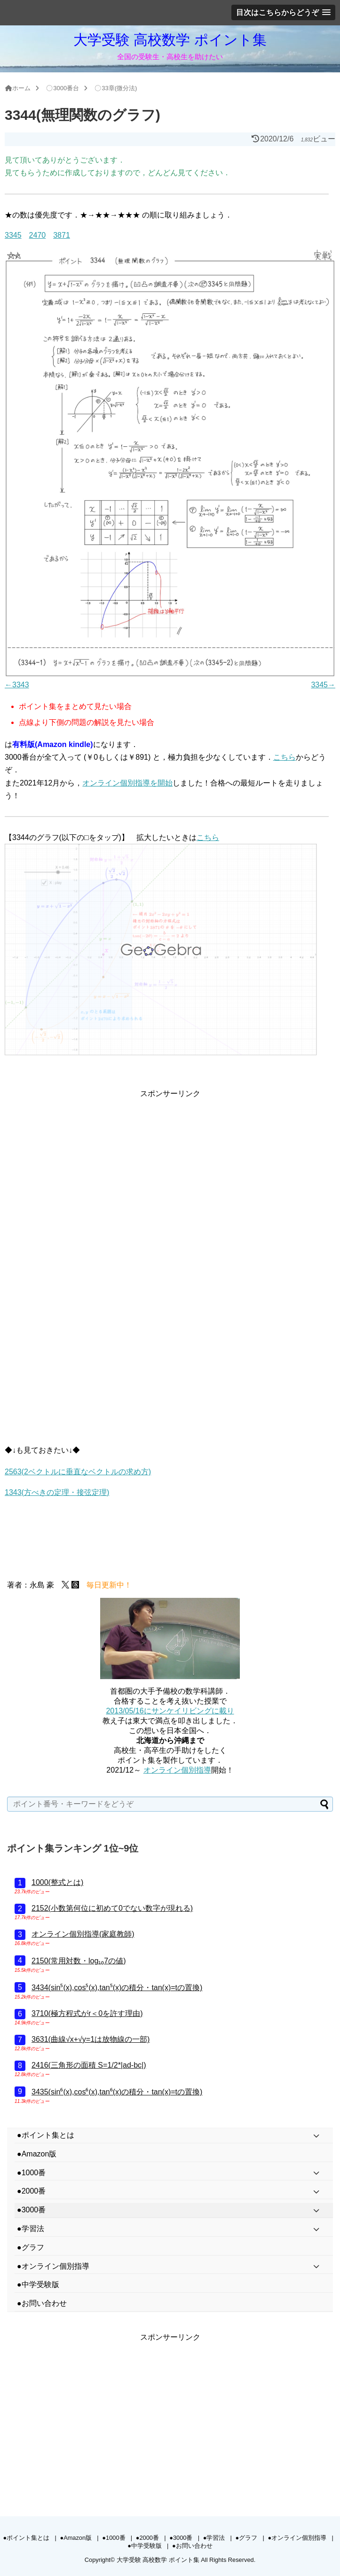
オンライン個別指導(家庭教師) (83, 1934)
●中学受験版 (144, 2545)
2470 (37, 235)
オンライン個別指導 (177, 1770)
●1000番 (113, 2537)
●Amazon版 (76, 2537)
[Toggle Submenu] (316, 2135)
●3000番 (180, 2537)
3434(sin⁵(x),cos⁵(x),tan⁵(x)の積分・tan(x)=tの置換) (117, 1988)
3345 (13, 235)
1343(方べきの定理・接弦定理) (57, 1492)
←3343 (17, 685)
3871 (61, 235)
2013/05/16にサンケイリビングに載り (170, 1711)
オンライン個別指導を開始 (127, 783)
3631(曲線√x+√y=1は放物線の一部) (91, 2039)
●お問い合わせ (192, 2545)
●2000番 (147, 2537)
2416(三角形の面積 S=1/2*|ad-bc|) (89, 2065)
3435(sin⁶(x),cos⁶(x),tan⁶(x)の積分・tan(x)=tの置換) (117, 2092)
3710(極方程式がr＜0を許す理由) (87, 2013)
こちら (284, 757)
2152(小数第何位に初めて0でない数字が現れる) (112, 1908)
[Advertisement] (170, 1166)
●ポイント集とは (26, 2537)
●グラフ (247, 2537)
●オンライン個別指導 (297, 2537)
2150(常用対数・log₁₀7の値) (79, 1961)
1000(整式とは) (57, 1882)
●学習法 (214, 2537)
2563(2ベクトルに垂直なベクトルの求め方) (78, 1472)
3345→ (323, 685)
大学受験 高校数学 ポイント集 (170, 39)
